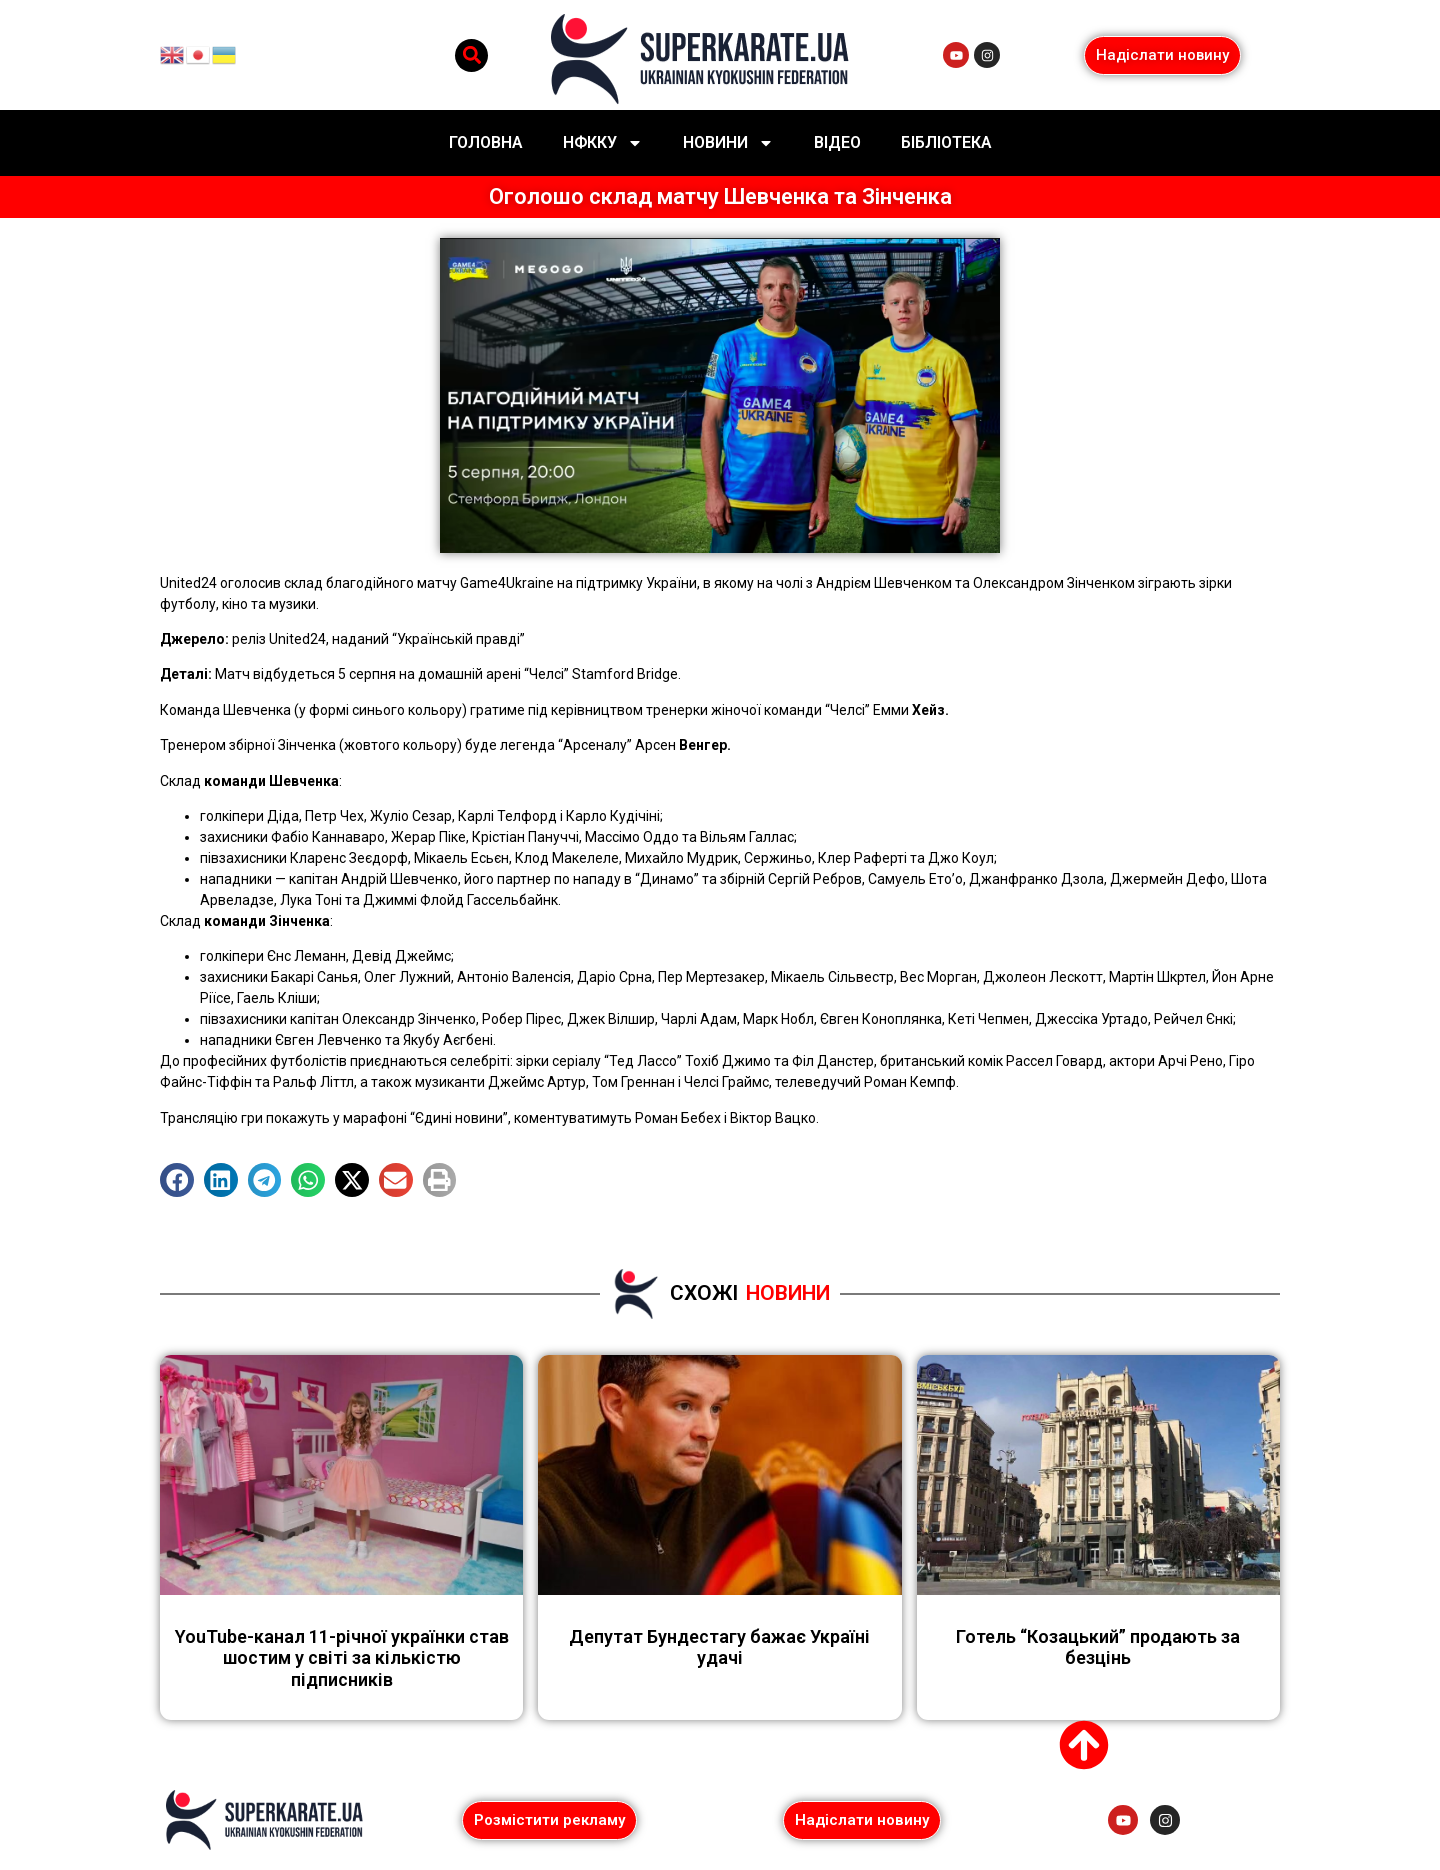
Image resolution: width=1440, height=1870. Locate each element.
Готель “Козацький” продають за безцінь (1098, 1647)
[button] (471, 55)
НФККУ (603, 143)
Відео (837, 142)
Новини (728, 143)
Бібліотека (946, 142)
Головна (486, 142)
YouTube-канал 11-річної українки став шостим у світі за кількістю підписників (342, 1658)
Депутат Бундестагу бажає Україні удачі (719, 1647)
